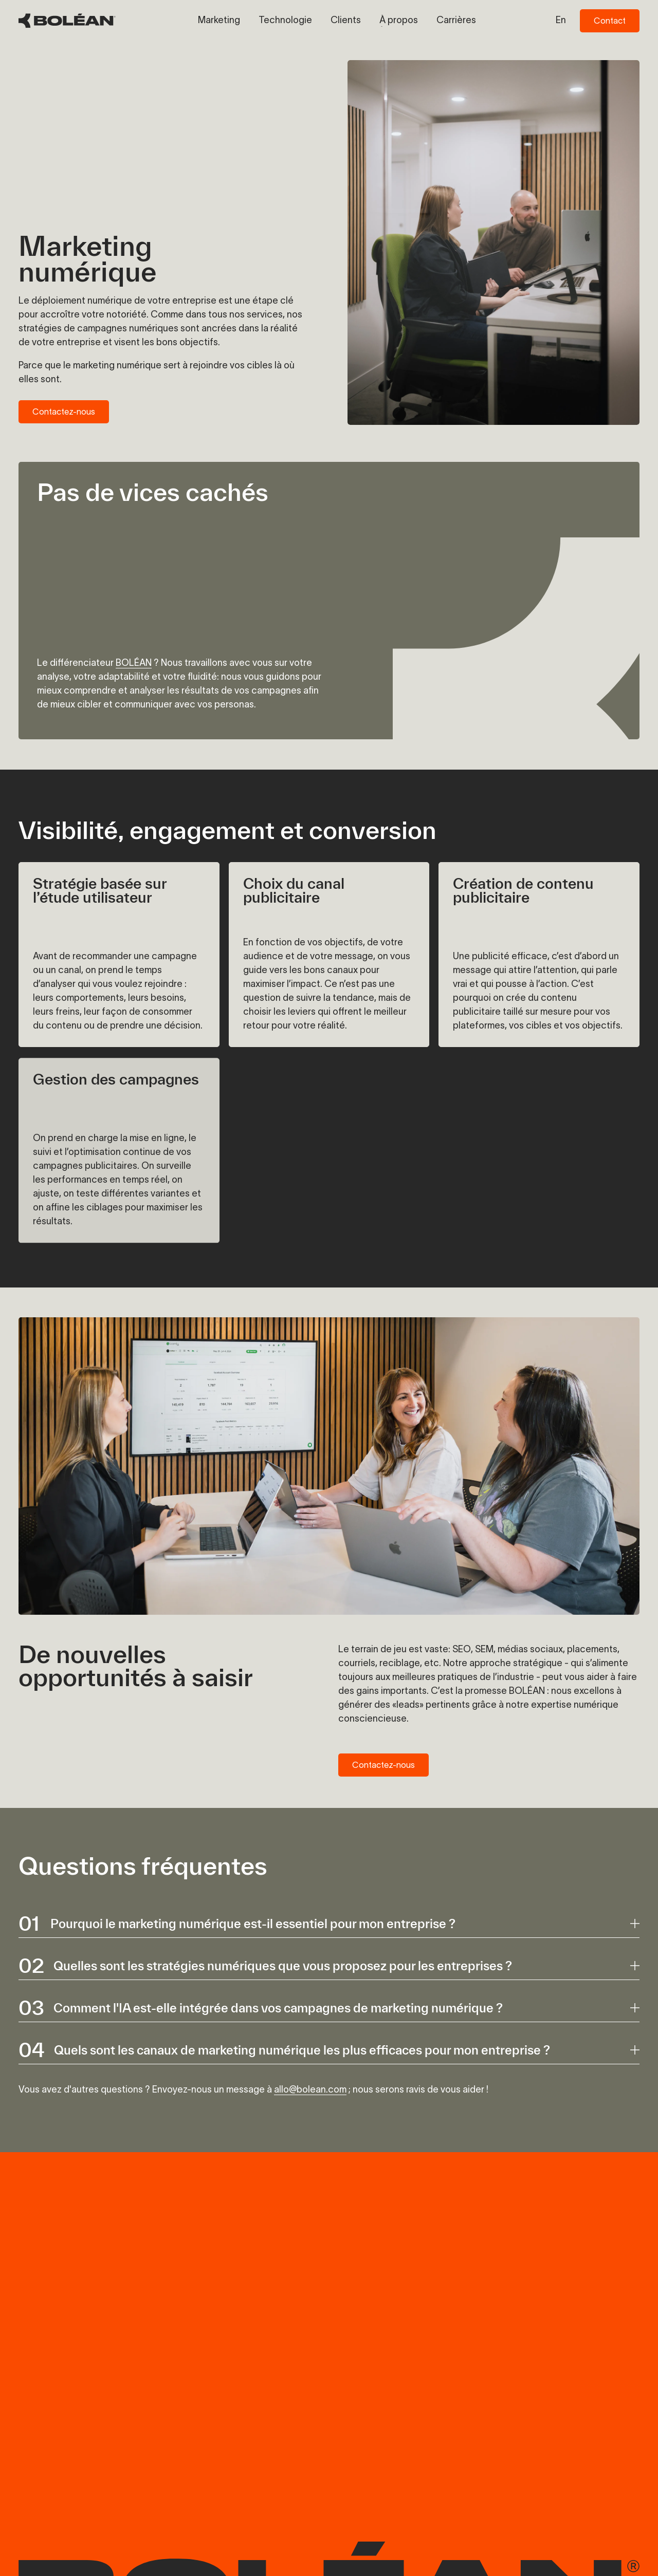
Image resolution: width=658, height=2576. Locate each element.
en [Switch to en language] (561, 20)
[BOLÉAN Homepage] (67, 21)
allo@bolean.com (310, 2089)
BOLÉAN (134, 663)
